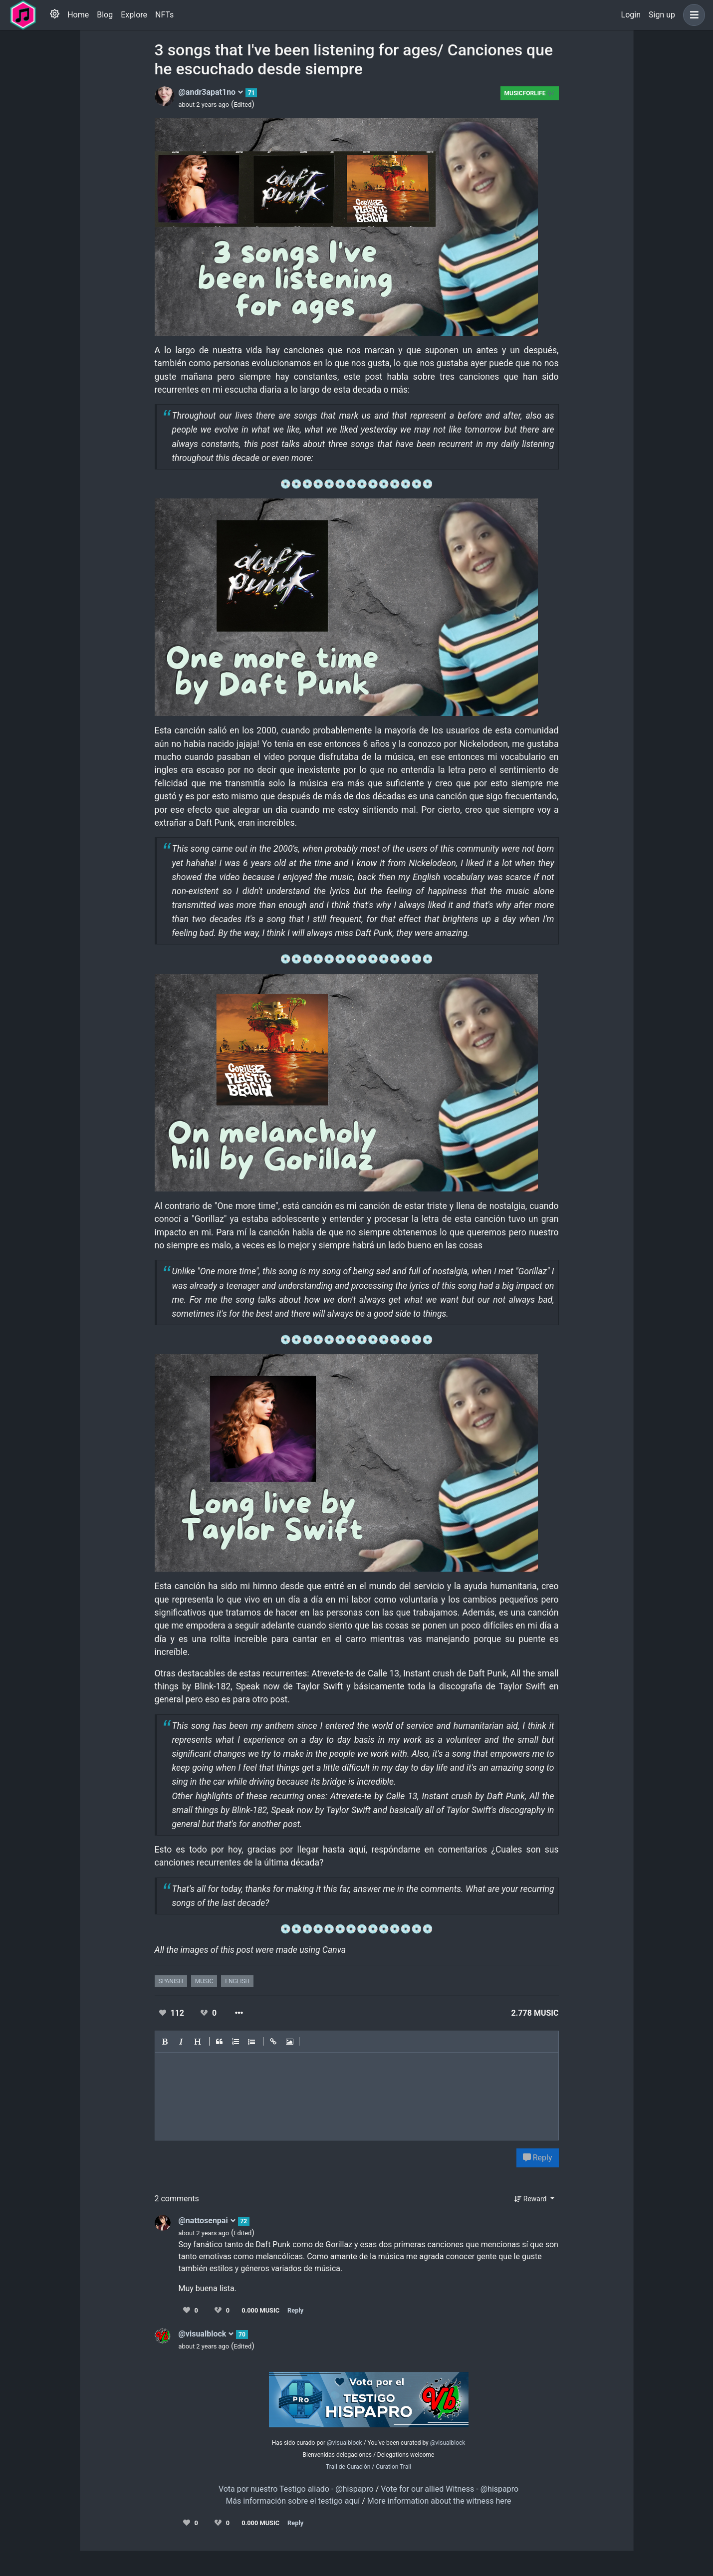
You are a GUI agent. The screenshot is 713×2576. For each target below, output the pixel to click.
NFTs (164, 14)
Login (631, 14)
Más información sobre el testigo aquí (293, 2501)
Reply (537, 2157)
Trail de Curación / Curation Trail (368, 2466)
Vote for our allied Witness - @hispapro (449, 2489)
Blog (105, 14)
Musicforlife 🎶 (529, 93)
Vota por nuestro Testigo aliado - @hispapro (296, 2489)
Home (78, 14)
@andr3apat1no (211, 92)
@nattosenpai (207, 2220)
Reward (531, 2199)
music (204, 1981)
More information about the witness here (439, 2501)
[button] (692, 15)
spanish (171, 1981)
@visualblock (207, 2334)
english (237, 1981)
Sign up (662, 14)
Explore (134, 14)
